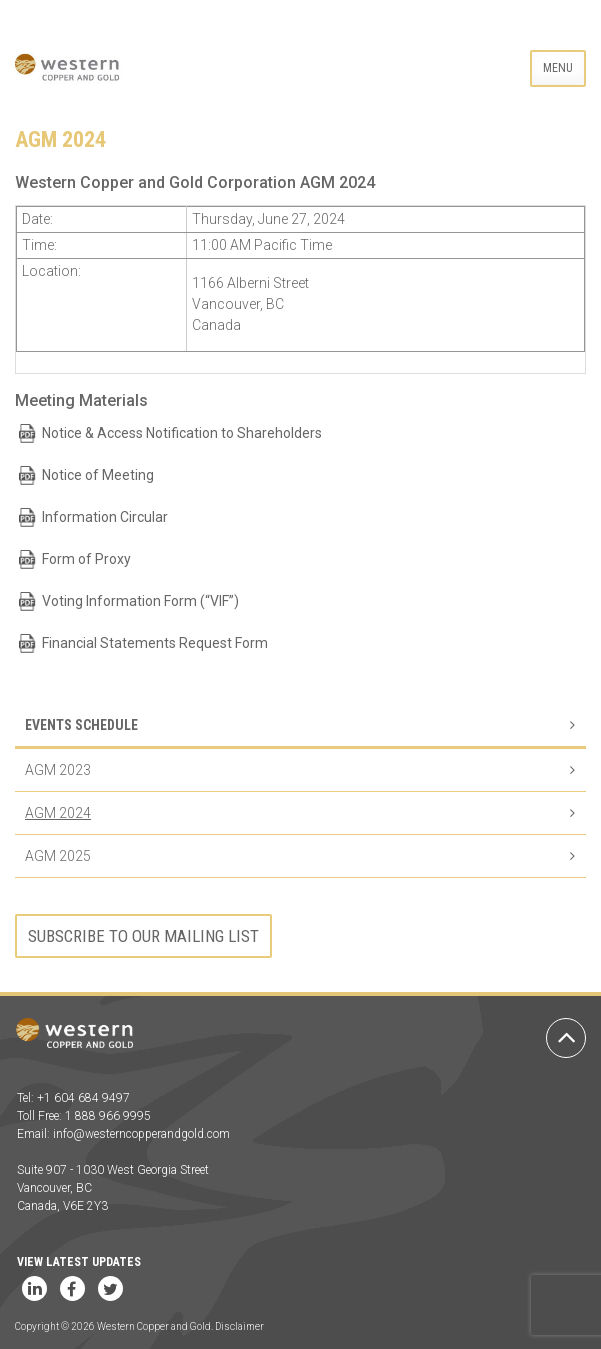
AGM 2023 (58, 770)
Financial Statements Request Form (155, 643)
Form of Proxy (86, 559)
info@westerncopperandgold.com (141, 1134)
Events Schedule (81, 725)
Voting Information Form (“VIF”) (140, 601)
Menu (558, 68)
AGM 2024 (58, 813)
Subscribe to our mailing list (143, 936)
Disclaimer (239, 1326)
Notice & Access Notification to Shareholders (182, 433)
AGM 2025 (58, 856)
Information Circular (105, 517)
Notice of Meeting (98, 475)
